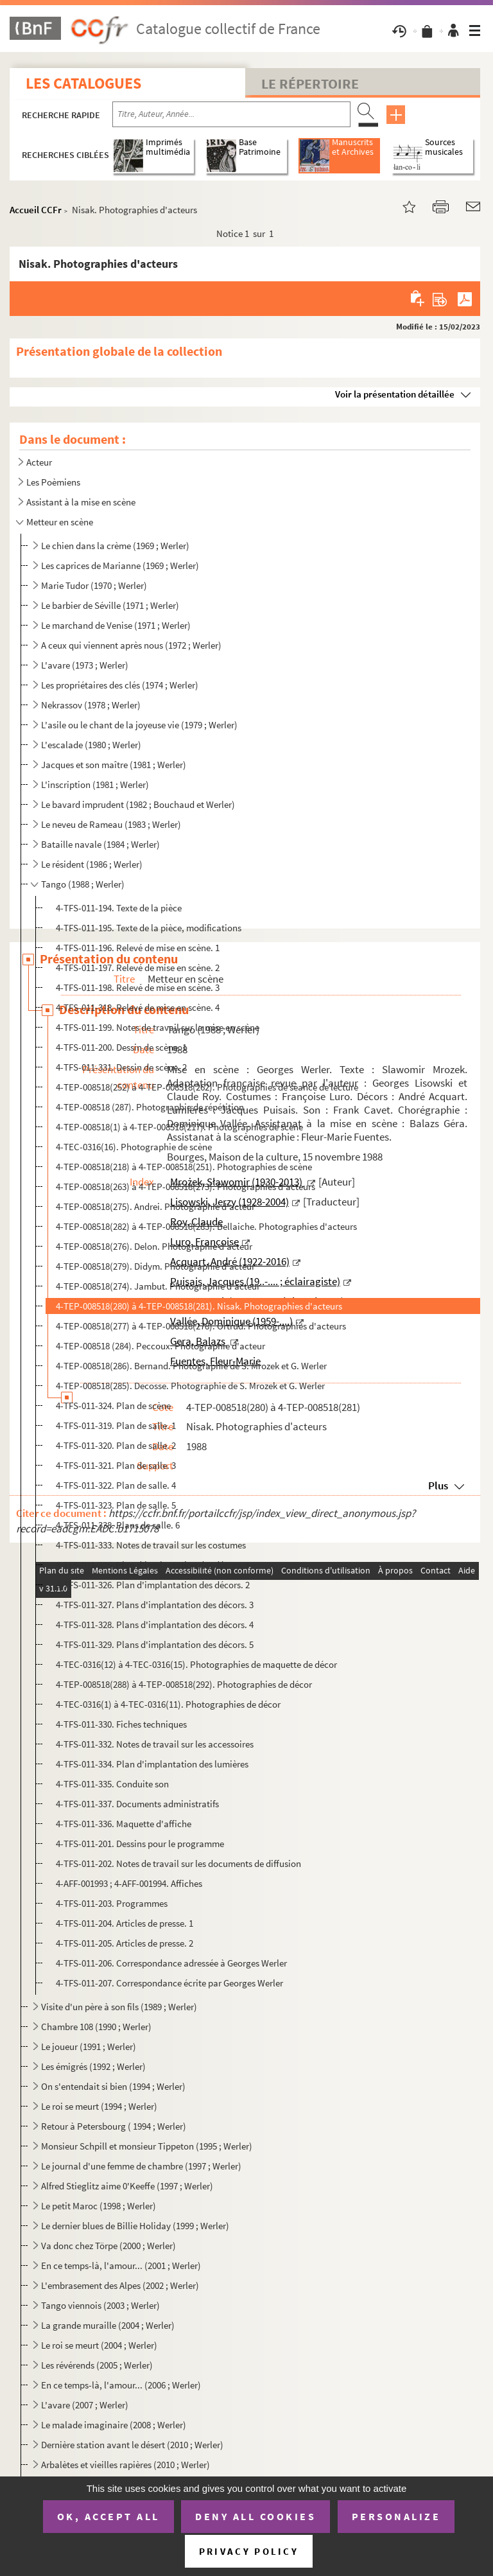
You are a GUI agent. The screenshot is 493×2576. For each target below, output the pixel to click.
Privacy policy (248, 2551)
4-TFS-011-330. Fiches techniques (121, 1724)
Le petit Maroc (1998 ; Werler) (98, 2206)
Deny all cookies (255, 2516)
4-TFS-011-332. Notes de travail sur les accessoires (155, 1744)
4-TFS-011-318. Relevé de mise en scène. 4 (138, 1007)
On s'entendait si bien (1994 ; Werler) (113, 2086)
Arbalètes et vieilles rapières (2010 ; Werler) (125, 2464)
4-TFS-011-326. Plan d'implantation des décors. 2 (153, 1585)
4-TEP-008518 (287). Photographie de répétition (150, 1107)
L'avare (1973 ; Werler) (84, 665)
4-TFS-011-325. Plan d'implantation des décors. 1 (153, 1565)
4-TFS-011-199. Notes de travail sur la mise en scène (157, 1027)
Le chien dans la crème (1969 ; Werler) (115, 545)
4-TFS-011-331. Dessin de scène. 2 (121, 1067)
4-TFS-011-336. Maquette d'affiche (123, 1824)
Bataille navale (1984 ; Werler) (100, 844)
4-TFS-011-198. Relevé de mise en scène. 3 (138, 987)
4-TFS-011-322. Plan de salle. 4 (116, 1485)
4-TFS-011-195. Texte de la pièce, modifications (148, 928)
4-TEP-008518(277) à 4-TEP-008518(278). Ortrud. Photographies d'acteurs (201, 1326)
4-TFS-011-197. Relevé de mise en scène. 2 (138, 967)
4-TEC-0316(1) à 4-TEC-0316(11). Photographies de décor (168, 1704)
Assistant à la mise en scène (80, 502)
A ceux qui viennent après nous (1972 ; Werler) (131, 645)
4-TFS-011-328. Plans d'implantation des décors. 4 (155, 1624)
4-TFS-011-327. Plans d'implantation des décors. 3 (155, 1605)
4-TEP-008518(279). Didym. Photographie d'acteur (155, 1266)
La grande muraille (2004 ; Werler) (108, 2325)
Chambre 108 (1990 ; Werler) (96, 2026)
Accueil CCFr (36, 210)
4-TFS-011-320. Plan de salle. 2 (116, 1445)
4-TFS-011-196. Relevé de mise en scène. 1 (138, 948)
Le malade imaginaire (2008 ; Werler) (113, 2425)
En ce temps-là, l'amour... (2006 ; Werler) (121, 2385)
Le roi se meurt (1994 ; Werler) (99, 2106)
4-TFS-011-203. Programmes (112, 1903)
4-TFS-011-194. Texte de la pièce (119, 908)
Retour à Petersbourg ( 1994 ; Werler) (113, 2126)
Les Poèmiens (53, 482)
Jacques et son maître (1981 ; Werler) (113, 764)
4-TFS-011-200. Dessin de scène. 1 (121, 1047)
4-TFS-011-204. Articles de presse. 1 (124, 1923)
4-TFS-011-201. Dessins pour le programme (140, 1843)
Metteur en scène (59, 522)
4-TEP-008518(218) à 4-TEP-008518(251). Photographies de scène (184, 1167)
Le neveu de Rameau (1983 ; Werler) (111, 824)
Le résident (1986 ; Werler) (92, 864)
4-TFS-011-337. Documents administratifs (137, 1804)
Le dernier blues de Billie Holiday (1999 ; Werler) (135, 2226)
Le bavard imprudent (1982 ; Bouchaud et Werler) (138, 804)
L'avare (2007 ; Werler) (84, 2405)
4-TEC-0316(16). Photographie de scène (134, 1147)
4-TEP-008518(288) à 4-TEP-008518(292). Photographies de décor (184, 1684)
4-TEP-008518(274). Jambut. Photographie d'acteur (158, 1286)
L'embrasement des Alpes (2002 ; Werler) (120, 2285)
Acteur (39, 462)
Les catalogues (83, 83)
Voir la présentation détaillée (394, 394)
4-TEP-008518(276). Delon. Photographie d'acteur (154, 1246)
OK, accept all (108, 2516)
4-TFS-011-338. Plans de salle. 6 (118, 1525)
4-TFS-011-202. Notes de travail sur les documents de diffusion (178, 1863)
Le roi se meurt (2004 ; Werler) (99, 2345)
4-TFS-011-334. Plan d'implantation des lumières (152, 1764)
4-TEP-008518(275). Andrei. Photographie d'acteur (155, 1206)
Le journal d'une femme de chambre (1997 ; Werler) (141, 2166)
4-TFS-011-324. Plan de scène (113, 1405)
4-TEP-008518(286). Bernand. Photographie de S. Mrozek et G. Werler (191, 1366)
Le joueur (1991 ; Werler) (88, 2046)
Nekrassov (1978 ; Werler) (91, 705)
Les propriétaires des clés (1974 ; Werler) (119, 685)
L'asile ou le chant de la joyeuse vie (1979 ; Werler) (139, 725)
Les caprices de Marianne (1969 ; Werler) (120, 565)
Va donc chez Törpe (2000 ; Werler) (108, 2245)
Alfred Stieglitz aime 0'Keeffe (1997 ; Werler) (127, 2186)
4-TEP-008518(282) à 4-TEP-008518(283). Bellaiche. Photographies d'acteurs (206, 1226)
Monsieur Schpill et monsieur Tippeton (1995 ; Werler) (146, 2146)
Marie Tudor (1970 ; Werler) (94, 585)
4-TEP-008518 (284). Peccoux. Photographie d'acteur (160, 1346)
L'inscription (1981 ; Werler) (95, 784)
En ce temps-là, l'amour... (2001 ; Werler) (121, 2265)
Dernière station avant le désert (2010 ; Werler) (132, 2445)
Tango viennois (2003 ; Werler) (100, 2305)
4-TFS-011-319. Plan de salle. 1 (116, 1425)
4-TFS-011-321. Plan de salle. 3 (116, 1465)
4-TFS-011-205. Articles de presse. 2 (124, 1943)
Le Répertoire (310, 83)
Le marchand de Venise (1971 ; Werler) (116, 625)
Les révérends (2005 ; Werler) (97, 2365)
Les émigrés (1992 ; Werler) (93, 2066)
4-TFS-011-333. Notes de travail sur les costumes (151, 1545)
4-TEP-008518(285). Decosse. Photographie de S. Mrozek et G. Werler (190, 1386)
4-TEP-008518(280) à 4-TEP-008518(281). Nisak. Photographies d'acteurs (199, 1306)
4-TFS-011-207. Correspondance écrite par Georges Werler (169, 1983)
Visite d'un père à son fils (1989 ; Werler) (119, 2007)
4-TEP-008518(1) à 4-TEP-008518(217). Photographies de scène (179, 1127)
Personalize (396, 2516)
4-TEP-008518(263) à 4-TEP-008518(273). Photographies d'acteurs (185, 1186)
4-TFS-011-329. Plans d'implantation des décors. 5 (155, 1644)
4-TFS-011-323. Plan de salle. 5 (116, 1505)
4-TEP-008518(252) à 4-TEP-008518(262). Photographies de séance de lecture (207, 1087)
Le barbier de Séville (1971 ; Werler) (110, 605)
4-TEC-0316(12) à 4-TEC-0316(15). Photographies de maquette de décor (196, 1664)
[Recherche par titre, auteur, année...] (231, 114)
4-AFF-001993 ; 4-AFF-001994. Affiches (129, 1883)
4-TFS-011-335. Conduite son (112, 1784)
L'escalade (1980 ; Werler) (91, 745)
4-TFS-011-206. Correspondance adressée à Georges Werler (171, 1963)
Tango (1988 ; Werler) (83, 884)
